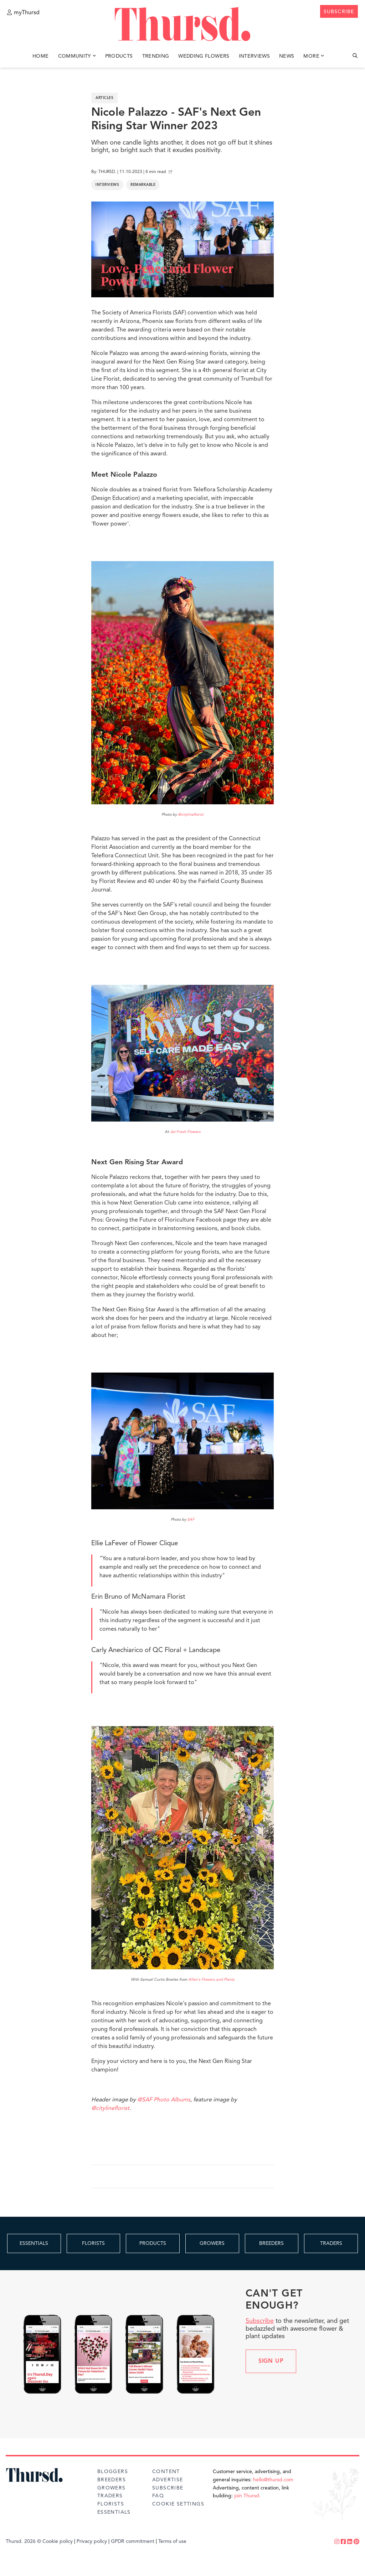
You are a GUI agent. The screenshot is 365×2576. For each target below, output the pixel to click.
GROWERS (212, 2243)
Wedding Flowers (203, 56)
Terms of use (172, 2541)
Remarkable (142, 185)
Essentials (114, 2512)
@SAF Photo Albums (163, 2100)
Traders (110, 2495)
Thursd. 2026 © (23, 2541)
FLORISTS (93, 2243)
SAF (190, 1520)
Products (119, 56)
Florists (110, 2504)
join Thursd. (247, 2495)
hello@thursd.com (273, 2479)
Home (40, 56)
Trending (155, 56)
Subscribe (260, 2321)
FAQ (158, 2495)
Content (166, 2471)
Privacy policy (92, 2541)
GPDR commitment (132, 2541)
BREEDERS (271, 2243)
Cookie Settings (178, 2504)
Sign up (271, 2361)
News (286, 56)
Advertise (167, 2479)
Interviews (254, 56)
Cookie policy (57, 2541)
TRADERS (331, 2243)
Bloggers (112, 2471)
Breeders (111, 2479)
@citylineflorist (191, 815)
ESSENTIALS (34, 2243)
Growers (111, 2488)
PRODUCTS (152, 2243)
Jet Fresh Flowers (185, 1132)
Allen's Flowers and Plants (211, 1980)
